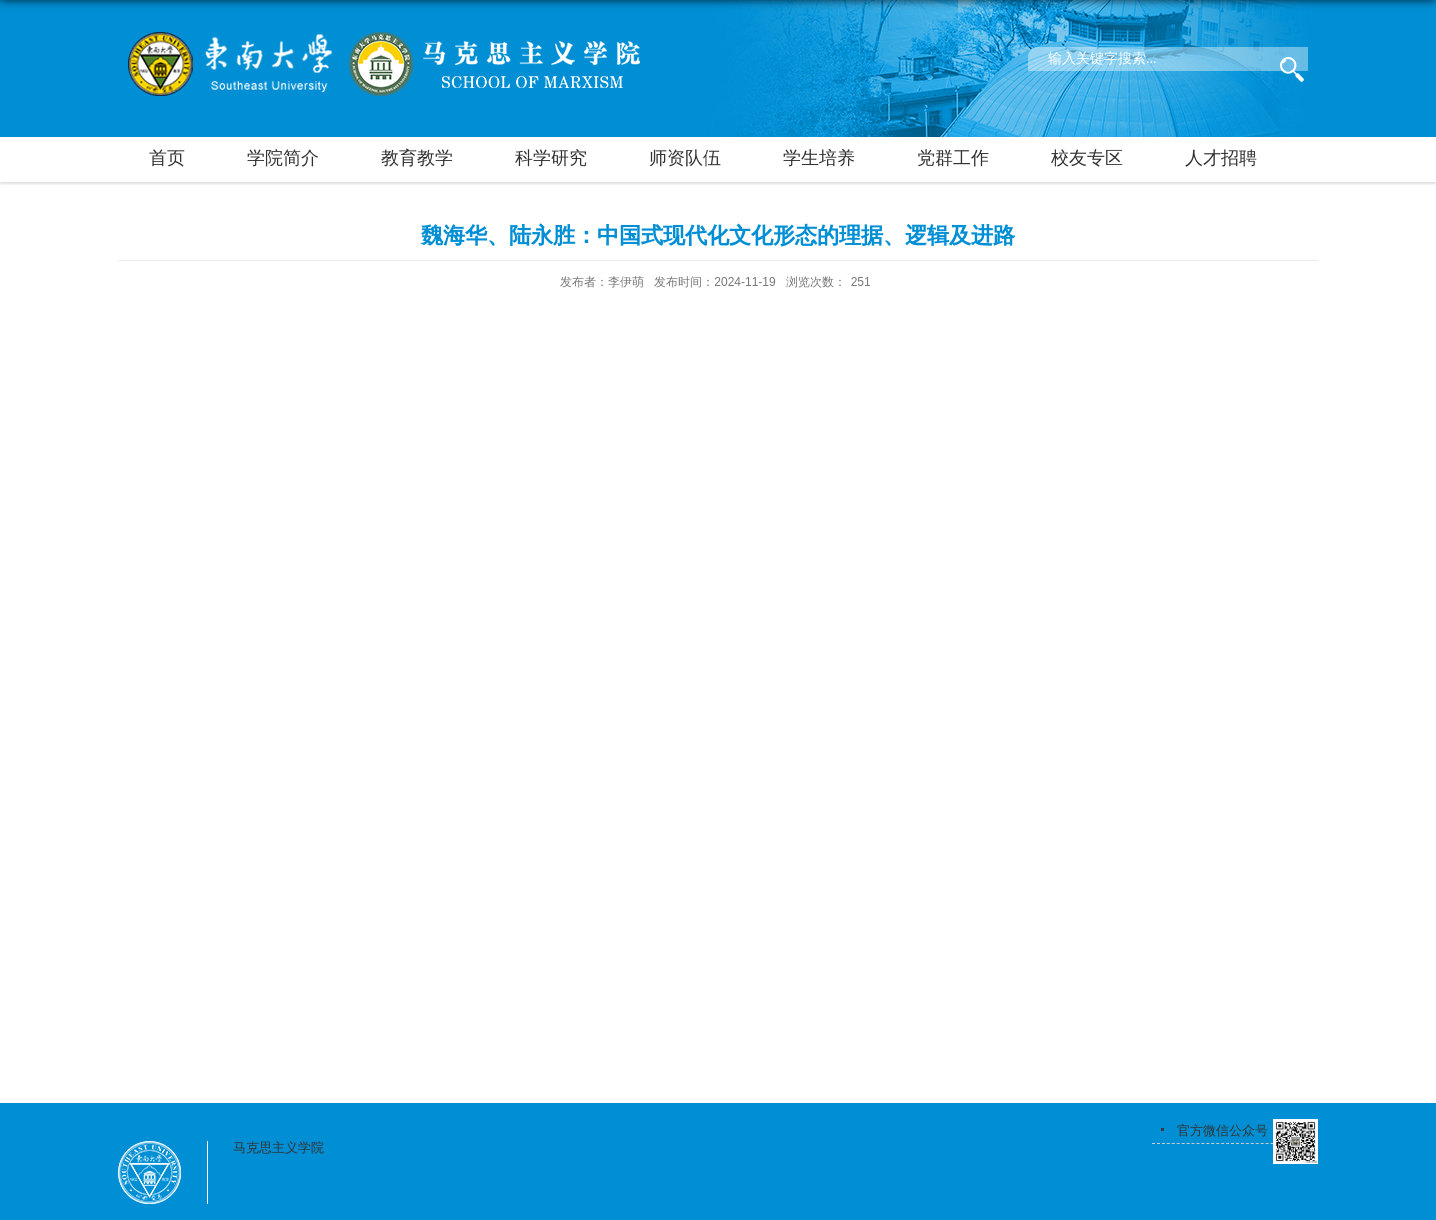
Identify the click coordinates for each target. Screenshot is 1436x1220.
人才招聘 (1221, 158)
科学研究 (551, 158)
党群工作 (953, 158)
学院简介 (283, 158)
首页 (167, 158)
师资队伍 (685, 158)
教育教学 (417, 158)
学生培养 (819, 158)
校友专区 (1087, 158)
